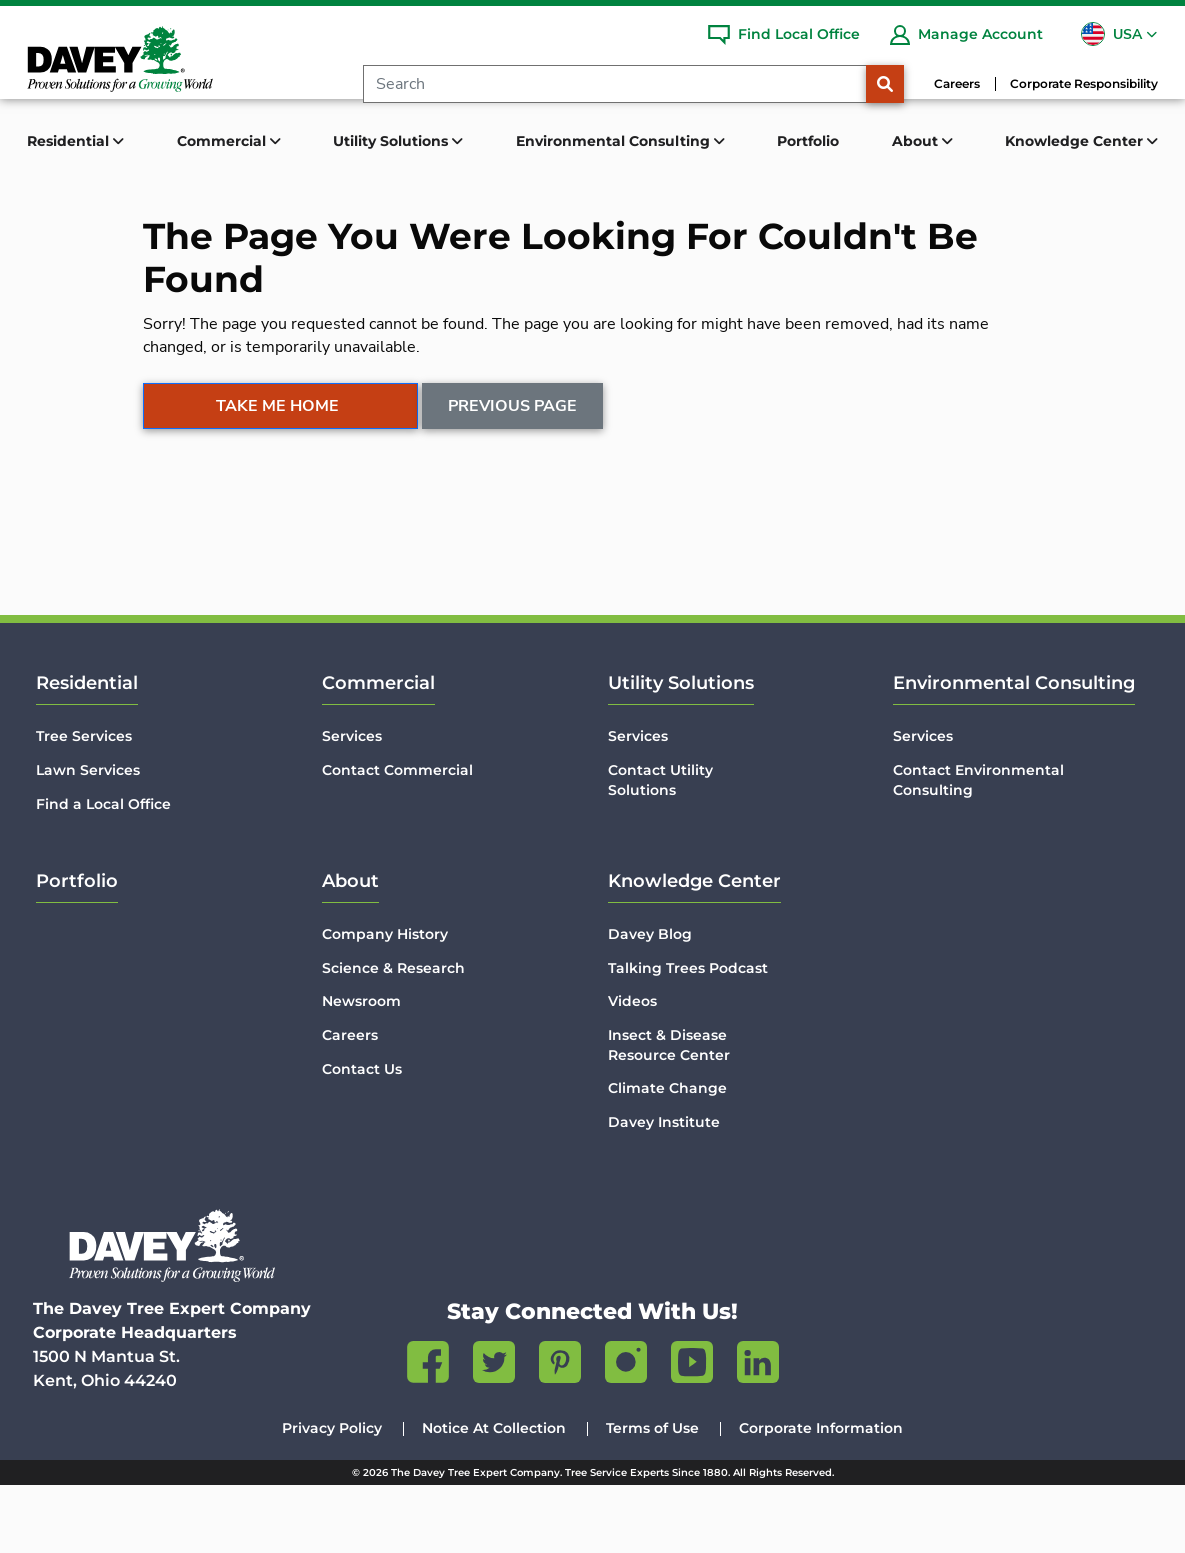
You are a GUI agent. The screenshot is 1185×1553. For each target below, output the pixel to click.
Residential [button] (70, 141)
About (350, 949)
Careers (957, 83)
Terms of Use (652, 1496)
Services (352, 804)
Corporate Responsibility (1084, 83)
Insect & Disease (669, 1113)
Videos (632, 1069)
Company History (385, 1002)
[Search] (614, 84)
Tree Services (84, 804)
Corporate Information (821, 1496)
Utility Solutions (681, 751)
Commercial (378, 751)
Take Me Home (277, 479)
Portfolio (808, 141)
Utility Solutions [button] (392, 141)
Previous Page (513, 479)
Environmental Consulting (1014, 751)
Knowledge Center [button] (1076, 141)
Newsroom (361, 1069)
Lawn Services (88, 838)
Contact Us (362, 1137)
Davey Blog (650, 1002)
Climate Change (667, 1156)
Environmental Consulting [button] (615, 141)
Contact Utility (660, 848)
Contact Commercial (397, 838)
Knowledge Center (694, 949)
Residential (87, 751)
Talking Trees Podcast (688, 1036)
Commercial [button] (223, 141)
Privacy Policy (332, 1496)
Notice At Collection (494, 1496)
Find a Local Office (103, 871)
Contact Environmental (978, 848)
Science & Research (393, 1036)
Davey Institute (664, 1190)
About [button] (917, 141)
